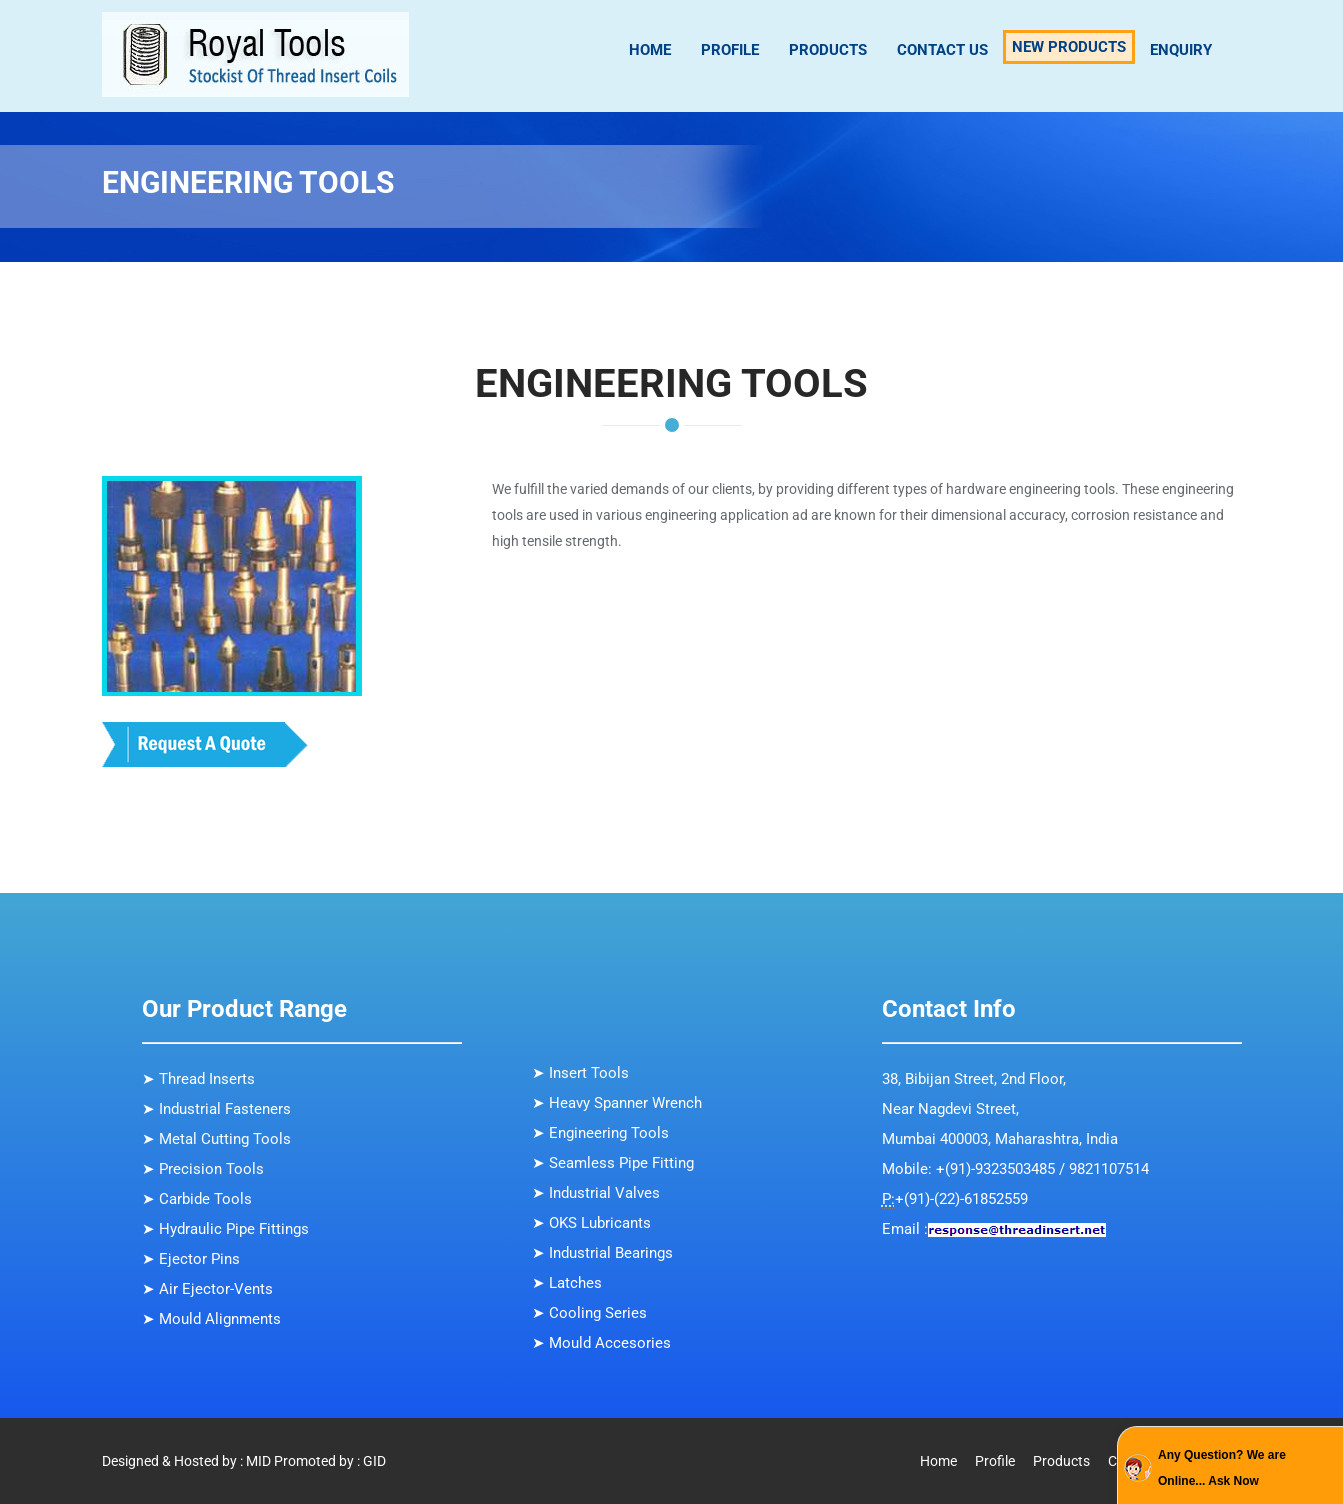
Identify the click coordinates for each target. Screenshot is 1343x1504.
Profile (730, 50)
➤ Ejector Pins (191, 1259)
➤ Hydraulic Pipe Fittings (225, 1229)
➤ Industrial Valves (596, 1193)
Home (650, 50)
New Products (1069, 47)
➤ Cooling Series (589, 1313)
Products (828, 50)
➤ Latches (567, 1283)
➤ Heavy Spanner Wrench (617, 1103)
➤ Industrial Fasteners (216, 1109)
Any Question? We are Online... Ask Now (1222, 1468)
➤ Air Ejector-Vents (207, 1289)
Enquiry (1181, 50)
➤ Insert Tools (580, 1073)
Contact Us (942, 50)
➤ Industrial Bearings (602, 1253)
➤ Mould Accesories (601, 1343)
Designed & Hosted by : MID (186, 1461)
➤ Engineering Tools (600, 1133)
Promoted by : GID (330, 1461)
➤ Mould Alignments (211, 1319)
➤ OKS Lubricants (591, 1223)
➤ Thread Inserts (198, 1079)
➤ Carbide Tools (197, 1199)
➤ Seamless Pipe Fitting (613, 1163)
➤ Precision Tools (203, 1169)
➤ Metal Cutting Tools (216, 1139)
